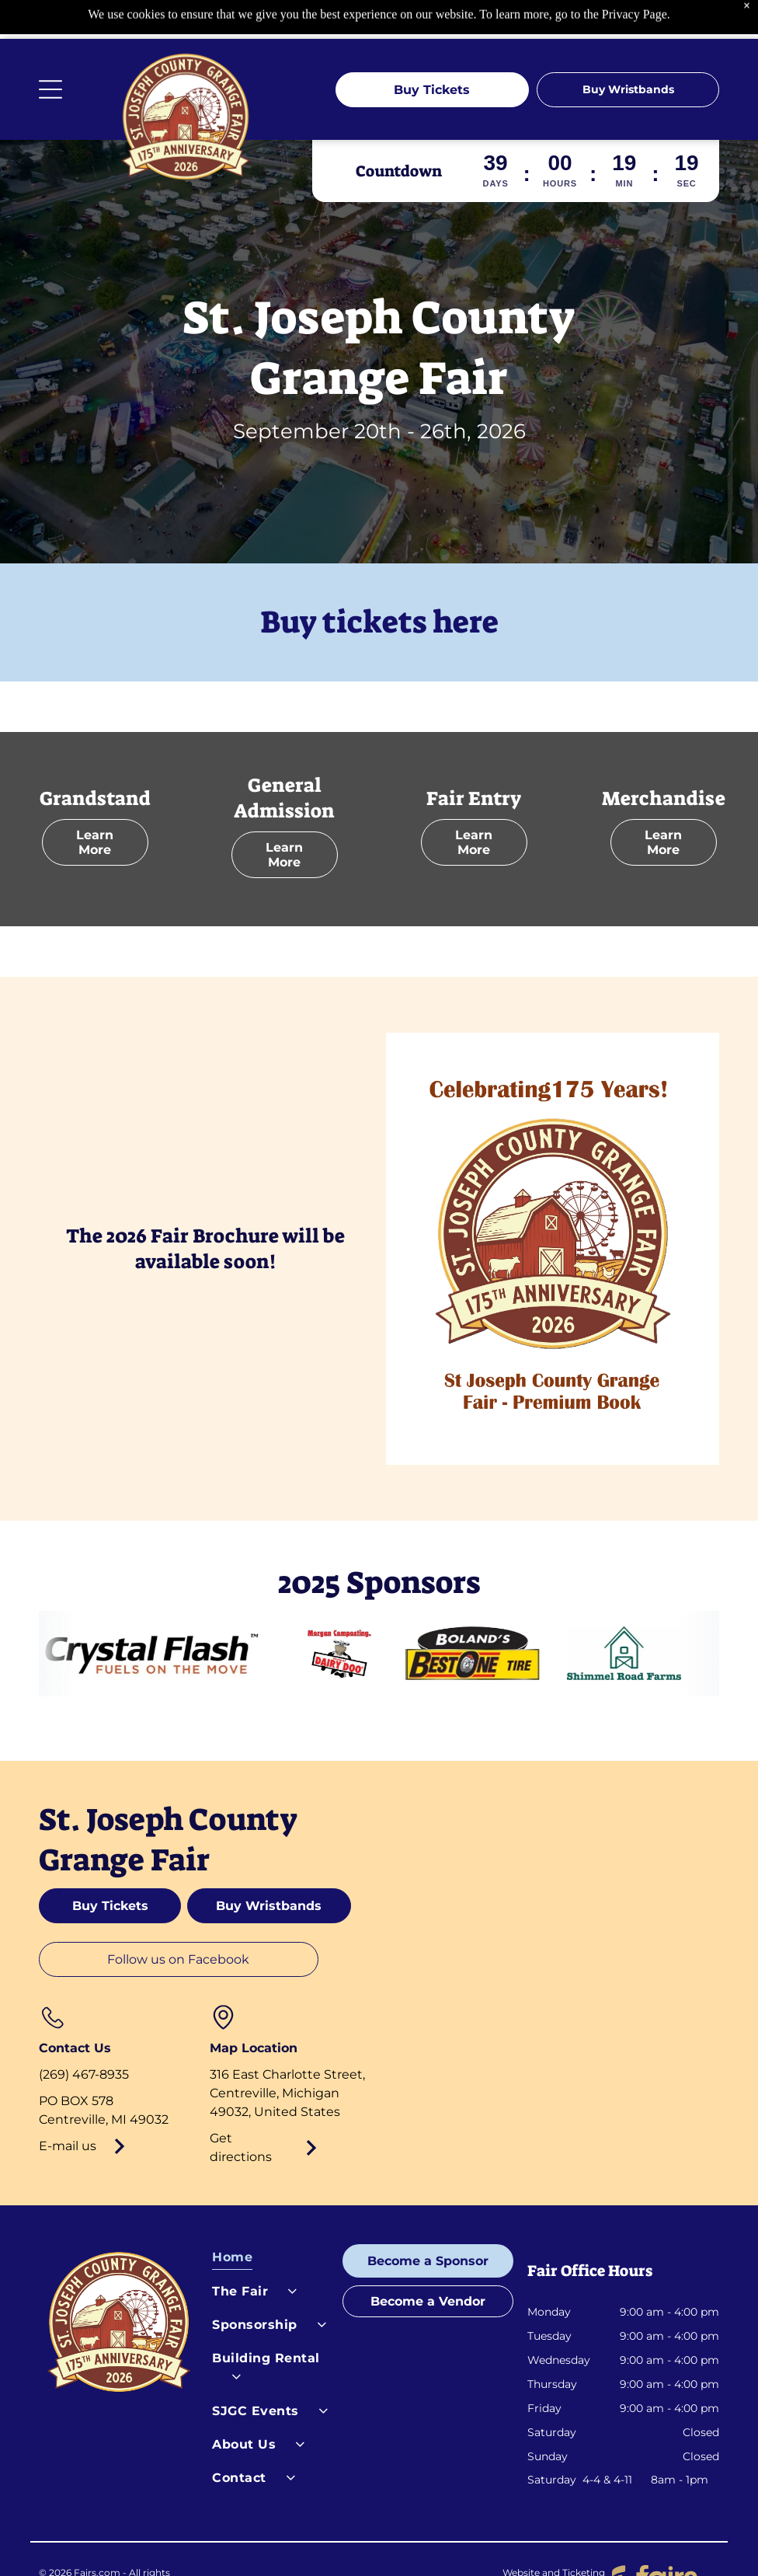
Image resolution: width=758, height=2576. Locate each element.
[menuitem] (271, 2222)
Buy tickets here (379, 583)
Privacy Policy (244, 2540)
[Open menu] (50, 50)
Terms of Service (330, 2540)
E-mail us (67, 2107)
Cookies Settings (418, 2540)
